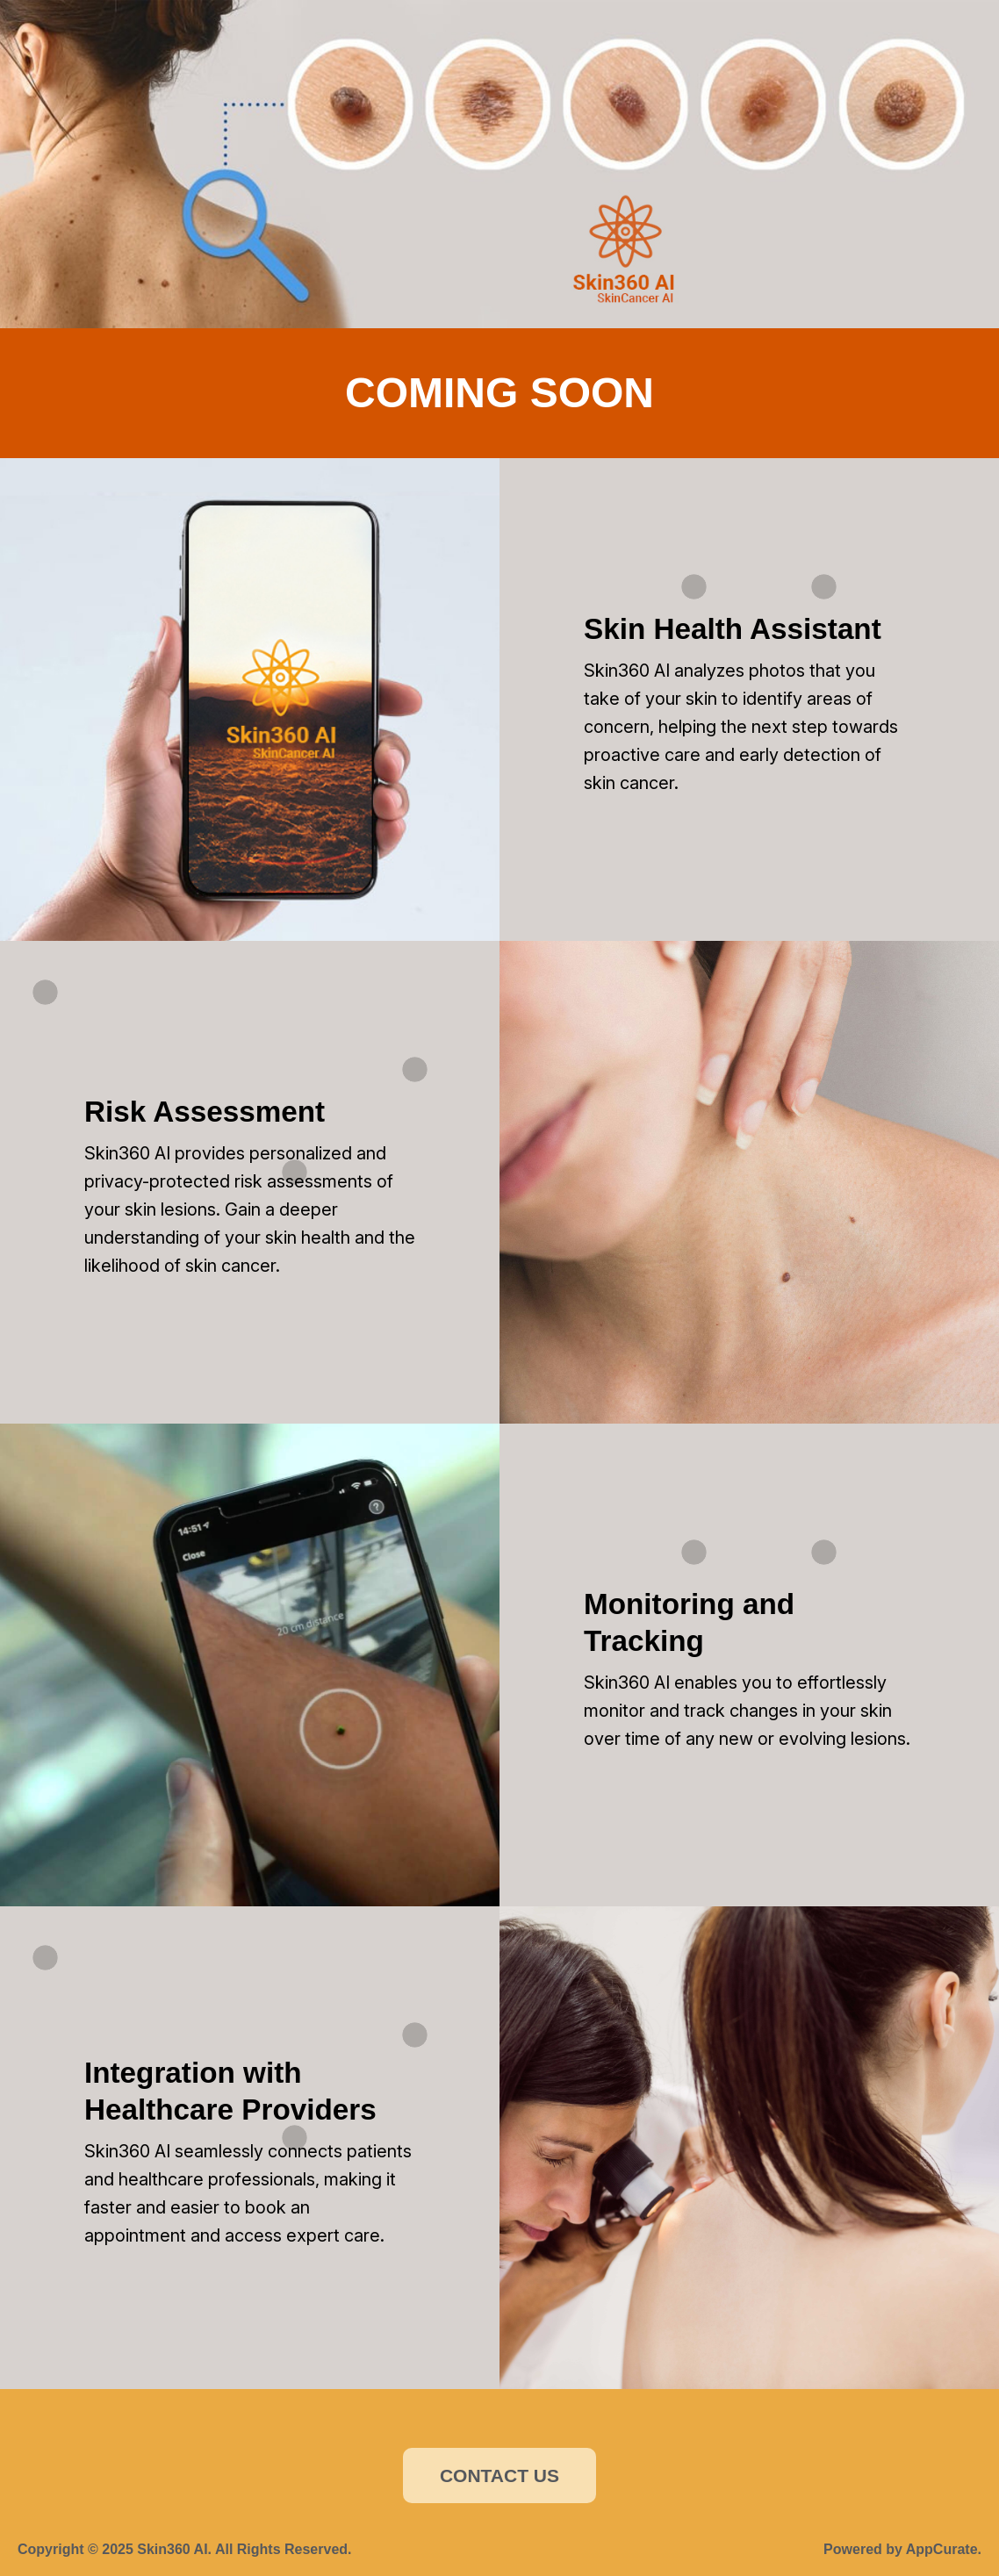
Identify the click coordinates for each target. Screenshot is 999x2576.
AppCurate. (943, 2549)
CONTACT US (499, 2475)
